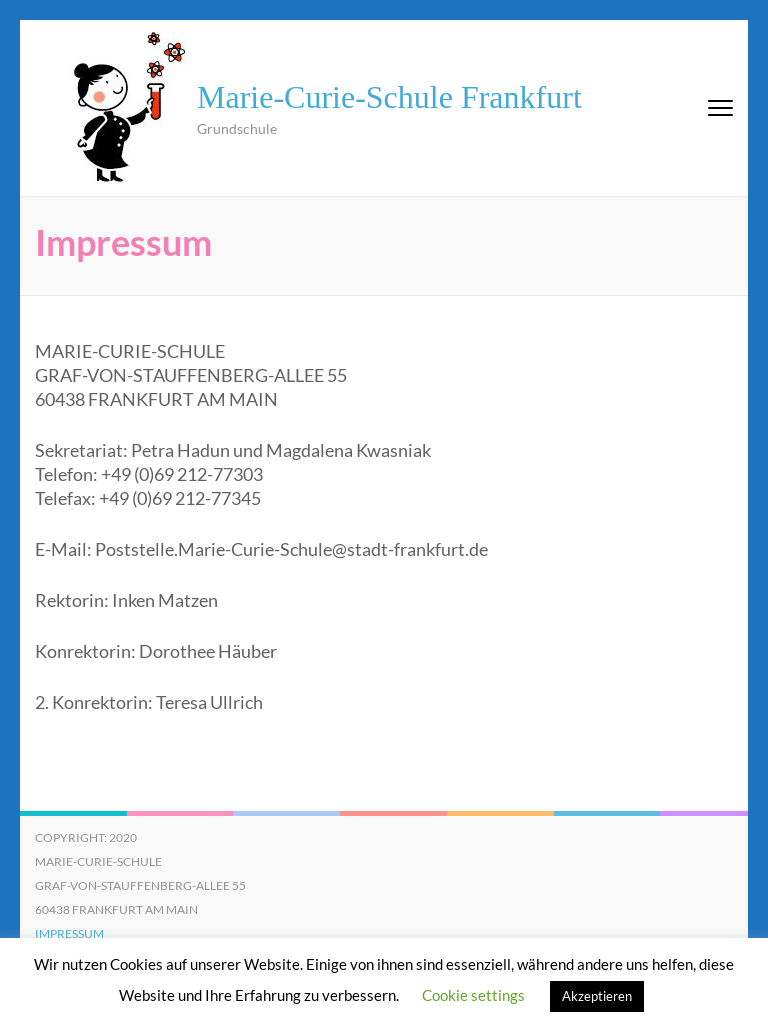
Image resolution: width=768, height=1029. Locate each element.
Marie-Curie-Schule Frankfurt (389, 97)
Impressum (69, 933)
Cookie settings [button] (473, 995)
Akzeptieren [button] (597, 996)
